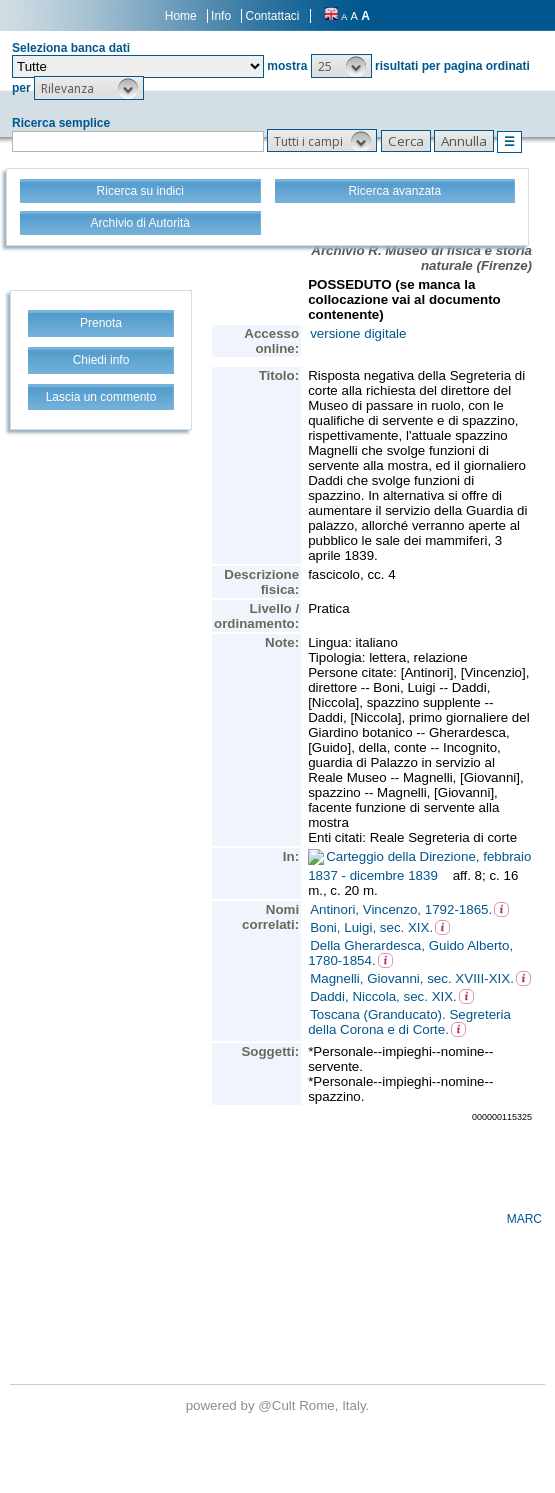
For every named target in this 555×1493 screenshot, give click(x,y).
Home (181, 16)
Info (221, 16)
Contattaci (272, 16)
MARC (524, 1219)
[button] (341, 66)
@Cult (278, 1405)
